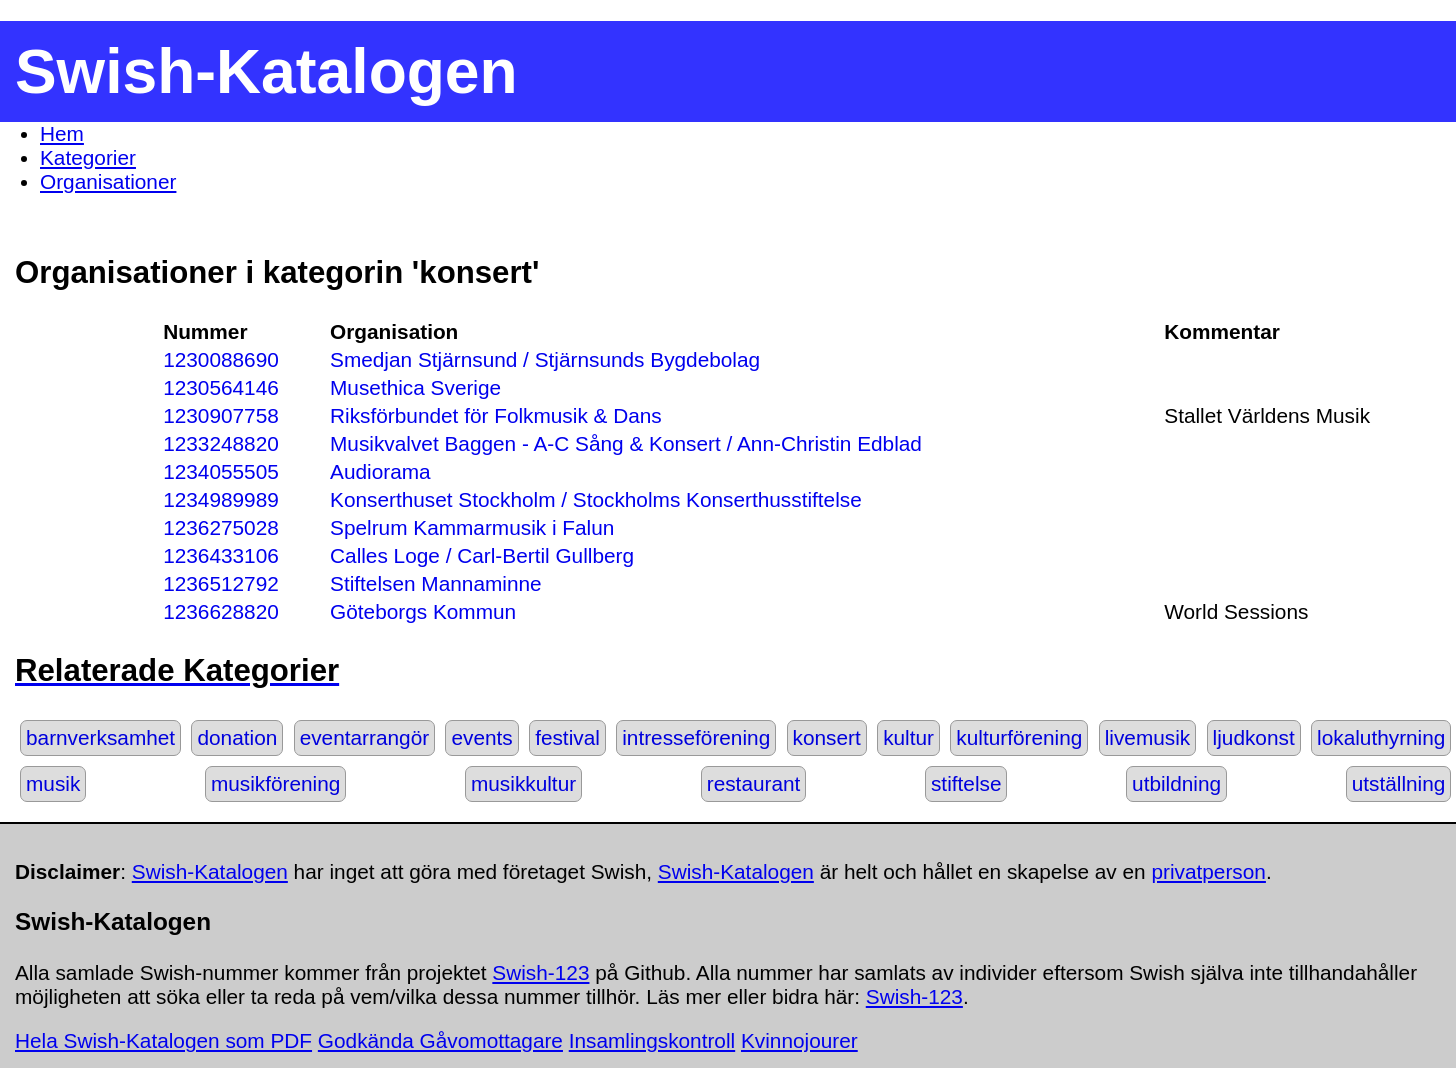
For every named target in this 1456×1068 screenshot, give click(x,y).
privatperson (1208, 871)
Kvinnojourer (799, 1040)
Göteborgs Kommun (423, 611)
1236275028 (221, 527)
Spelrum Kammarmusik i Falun (472, 527)
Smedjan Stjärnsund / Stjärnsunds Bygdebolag (545, 359)
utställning (1399, 783)
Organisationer (108, 181)
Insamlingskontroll (652, 1040)
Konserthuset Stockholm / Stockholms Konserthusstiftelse (596, 499)
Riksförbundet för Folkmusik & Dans (496, 415)
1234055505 (221, 471)
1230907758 (221, 415)
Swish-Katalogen (210, 871)
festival (567, 737)
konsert (827, 737)
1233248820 (221, 443)
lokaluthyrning (1381, 737)
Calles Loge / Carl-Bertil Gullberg (482, 555)
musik (53, 783)
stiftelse (966, 783)
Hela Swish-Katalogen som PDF (163, 1040)
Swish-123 (540, 972)
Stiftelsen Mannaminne (436, 583)
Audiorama (380, 471)
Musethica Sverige (415, 387)
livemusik (1148, 737)
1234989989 (221, 499)
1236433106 (221, 555)
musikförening (275, 783)
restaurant (754, 783)
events (481, 737)
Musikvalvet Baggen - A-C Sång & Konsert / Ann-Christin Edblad (626, 443)
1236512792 (221, 583)
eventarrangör (364, 737)
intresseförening (696, 737)
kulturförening (1019, 737)
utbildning (1176, 783)
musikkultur (523, 783)
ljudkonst (1254, 737)
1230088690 (221, 359)
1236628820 (221, 611)
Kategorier (88, 157)
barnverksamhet (100, 737)
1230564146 (221, 387)
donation (237, 737)
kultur (908, 737)
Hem (62, 133)
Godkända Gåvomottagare (440, 1040)
